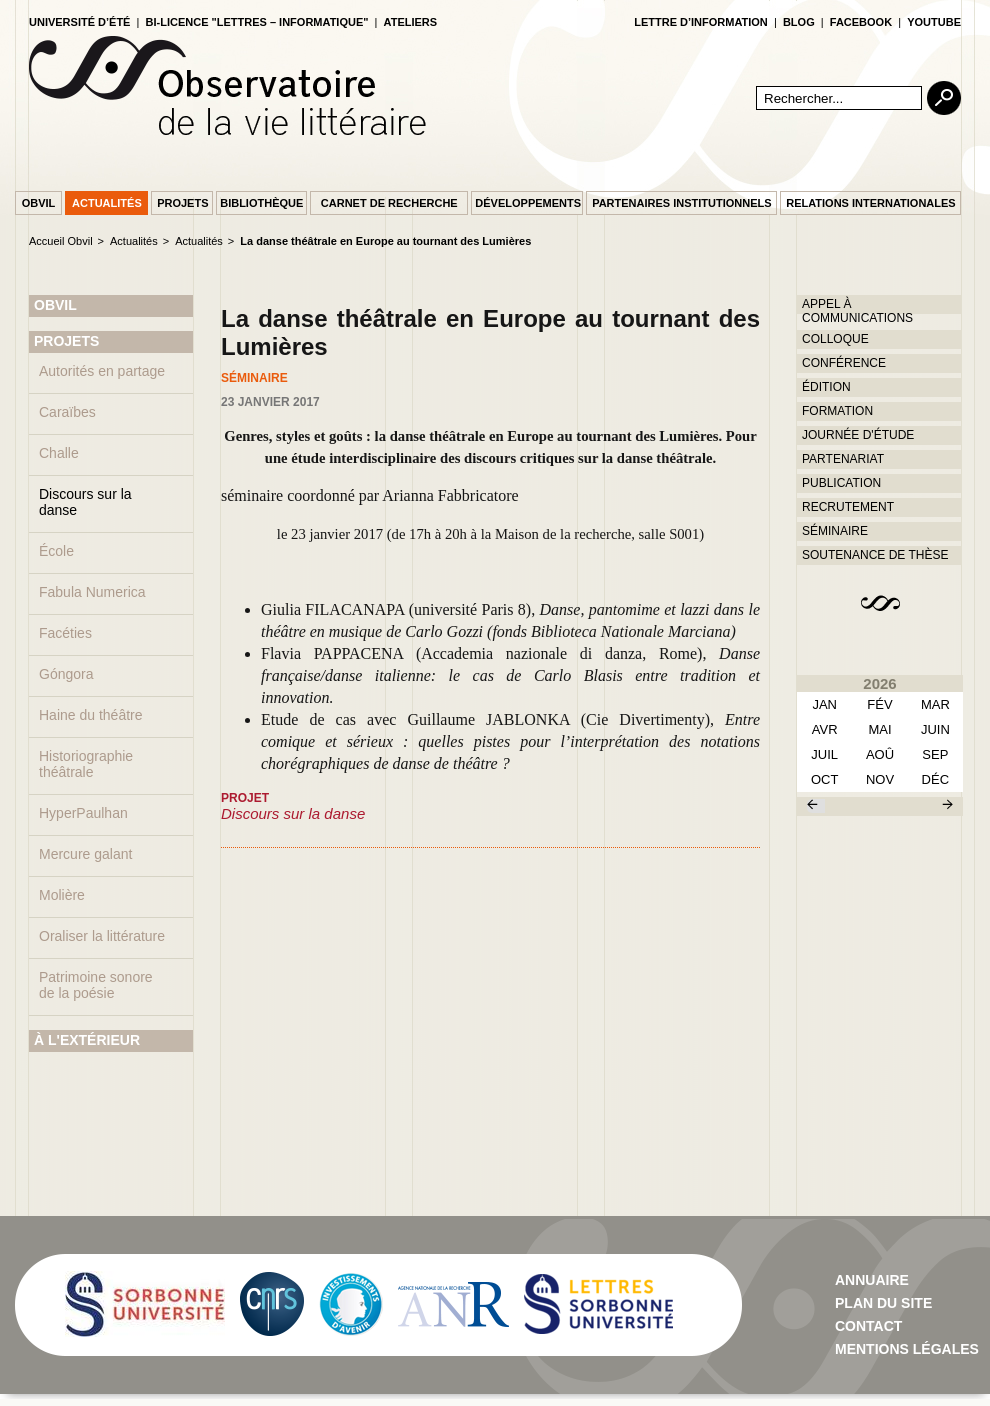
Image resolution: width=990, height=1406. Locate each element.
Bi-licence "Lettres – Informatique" (257, 22)
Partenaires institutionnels (681, 203)
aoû (880, 754)
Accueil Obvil (61, 241)
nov (880, 779)
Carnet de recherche (389, 203)
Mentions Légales (907, 1349)
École (56, 551)
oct (824, 779)
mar (935, 704)
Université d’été (79, 22)
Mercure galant (85, 854)
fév (879, 704)
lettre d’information (701, 22)
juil (824, 754)
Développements (528, 203)
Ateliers (411, 22)
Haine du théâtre (91, 715)
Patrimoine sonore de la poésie (96, 985)
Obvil (39, 203)
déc (935, 779)
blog (799, 22)
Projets (182, 203)
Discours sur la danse (85, 502)
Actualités (107, 203)
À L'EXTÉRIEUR (87, 1040)
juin (935, 729)
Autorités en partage (102, 371)
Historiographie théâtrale (86, 764)
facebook (861, 22)
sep (935, 754)
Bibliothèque (261, 203)
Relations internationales (870, 203)
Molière (62, 895)
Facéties (65, 633)
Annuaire (872, 1280)
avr (825, 729)
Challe (59, 453)
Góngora (66, 674)
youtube (934, 22)
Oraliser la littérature (102, 936)
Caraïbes (67, 412)
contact (868, 1326)
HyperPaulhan (83, 813)
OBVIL (55, 305)
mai (879, 729)
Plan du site (883, 1303)
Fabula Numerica (92, 592)
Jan (824, 704)
